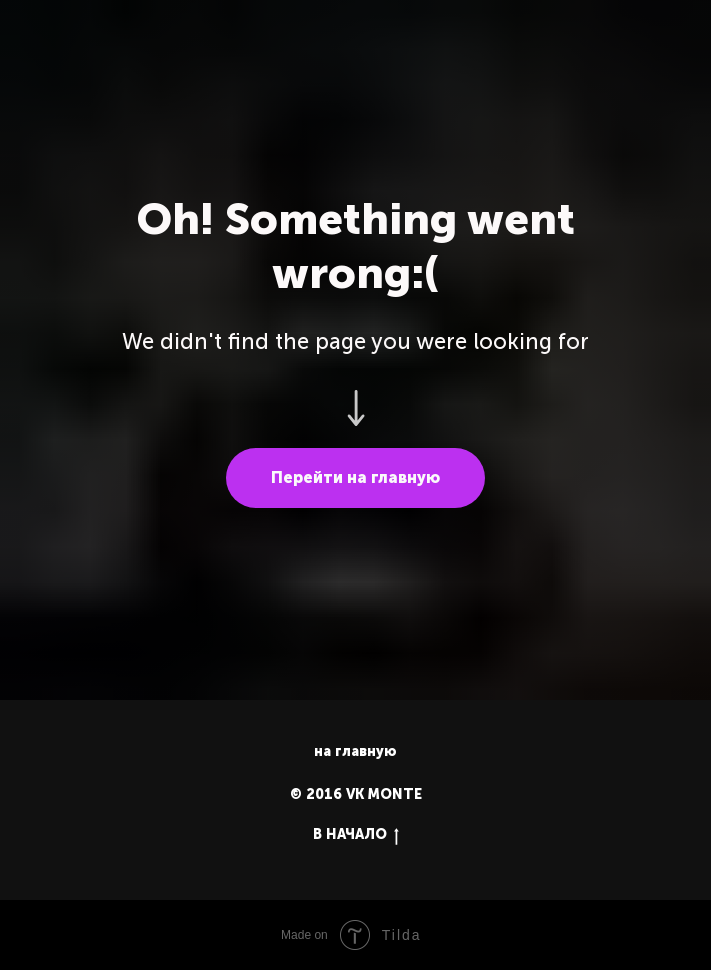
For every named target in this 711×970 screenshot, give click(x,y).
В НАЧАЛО (356, 835)
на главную (355, 751)
